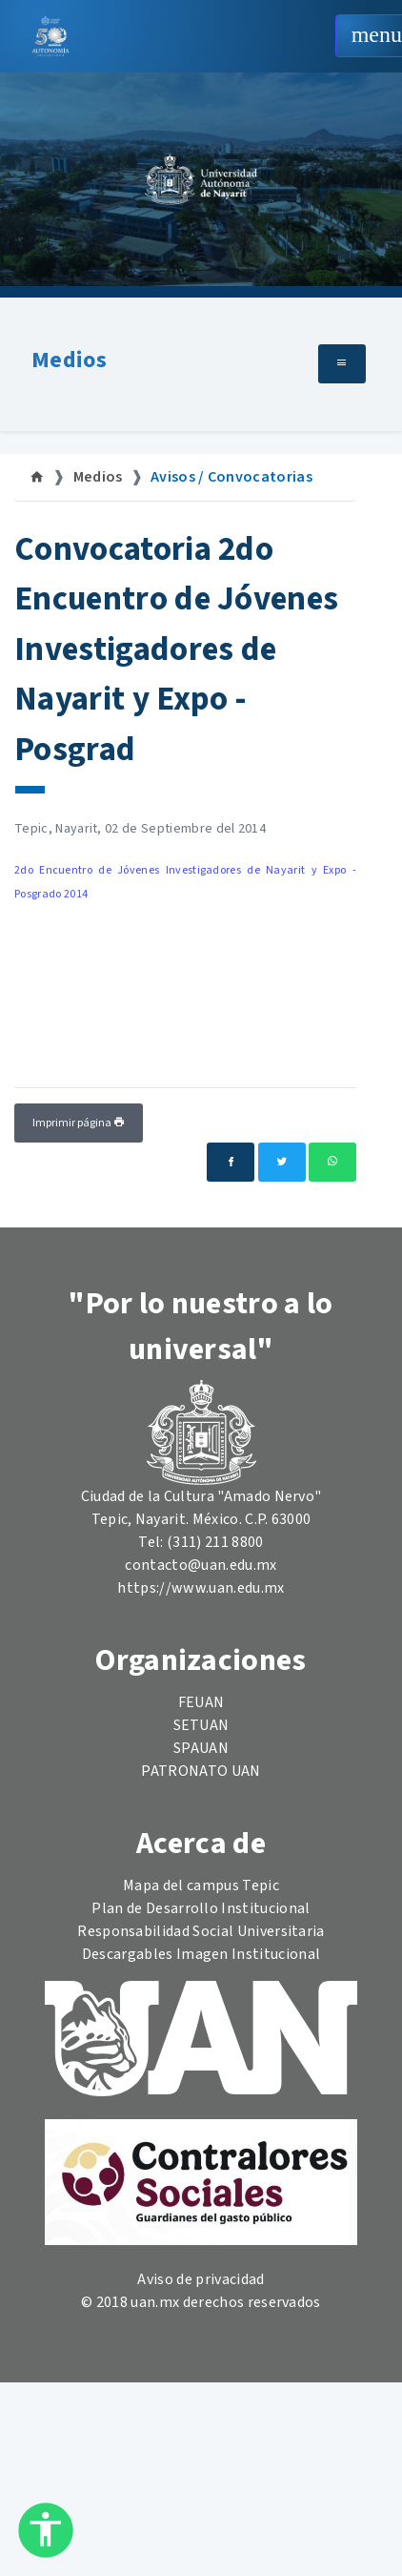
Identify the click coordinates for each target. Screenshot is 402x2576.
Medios (69, 360)
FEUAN (201, 1702)
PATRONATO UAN (200, 1771)
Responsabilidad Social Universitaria (201, 1931)
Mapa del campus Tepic (201, 1885)
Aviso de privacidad (200, 2279)
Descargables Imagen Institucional (201, 1954)
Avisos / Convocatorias (231, 476)
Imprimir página (78, 1123)
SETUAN (201, 1725)
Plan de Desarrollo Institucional (200, 1908)
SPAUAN (201, 1748)
